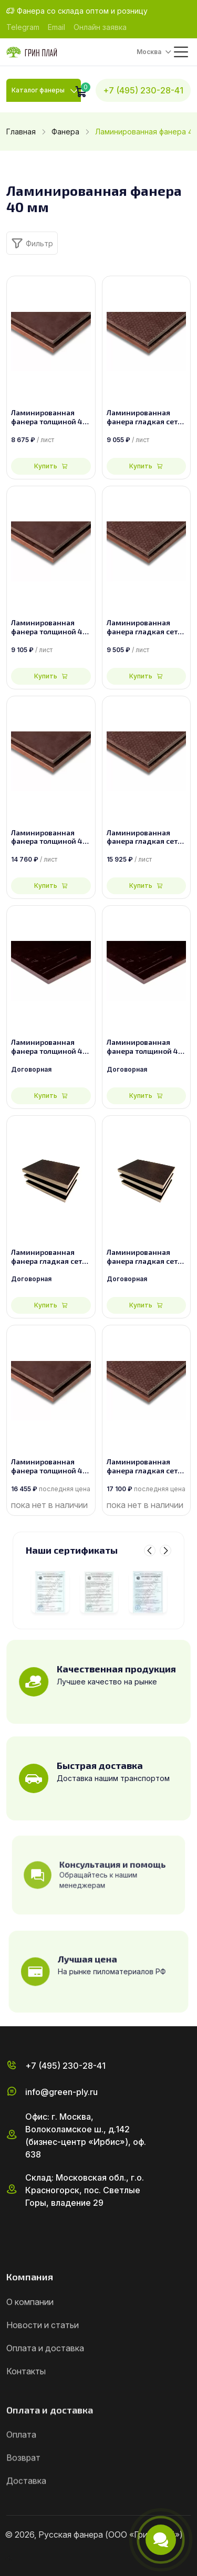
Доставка (26, 2508)
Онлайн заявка (100, 27)
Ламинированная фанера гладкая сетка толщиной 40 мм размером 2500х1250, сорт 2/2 (146, 1257)
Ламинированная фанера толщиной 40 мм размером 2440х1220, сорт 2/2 (49, 1047)
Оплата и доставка (45, 2373)
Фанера (65, 131)
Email (56, 27)
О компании (30, 2327)
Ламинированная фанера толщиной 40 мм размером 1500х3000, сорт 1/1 (49, 837)
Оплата (21, 2462)
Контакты (26, 2396)
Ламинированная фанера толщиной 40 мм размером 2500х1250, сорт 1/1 (49, 627)
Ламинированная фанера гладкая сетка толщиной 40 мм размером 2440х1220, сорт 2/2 (50, 1257)
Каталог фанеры (38, 90)
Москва (149, 52)
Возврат (23, 2485)
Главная (21, 131)
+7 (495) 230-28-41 (143, 90)
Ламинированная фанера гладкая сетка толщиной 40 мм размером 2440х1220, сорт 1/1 (146, 417)
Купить (51, 466)
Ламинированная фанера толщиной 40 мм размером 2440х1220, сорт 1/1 (49, 417)
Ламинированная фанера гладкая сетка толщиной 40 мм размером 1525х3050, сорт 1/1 (146, 1466)
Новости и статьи (42, 2350)
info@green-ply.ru (61, 2102)
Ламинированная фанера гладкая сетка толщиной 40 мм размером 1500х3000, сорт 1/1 (146, 837)
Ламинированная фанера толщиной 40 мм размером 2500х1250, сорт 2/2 (145, 1047)
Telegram (22, 27)
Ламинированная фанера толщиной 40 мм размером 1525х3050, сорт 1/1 (49, 1466)
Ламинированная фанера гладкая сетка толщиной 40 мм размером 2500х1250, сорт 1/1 (146, 627)
